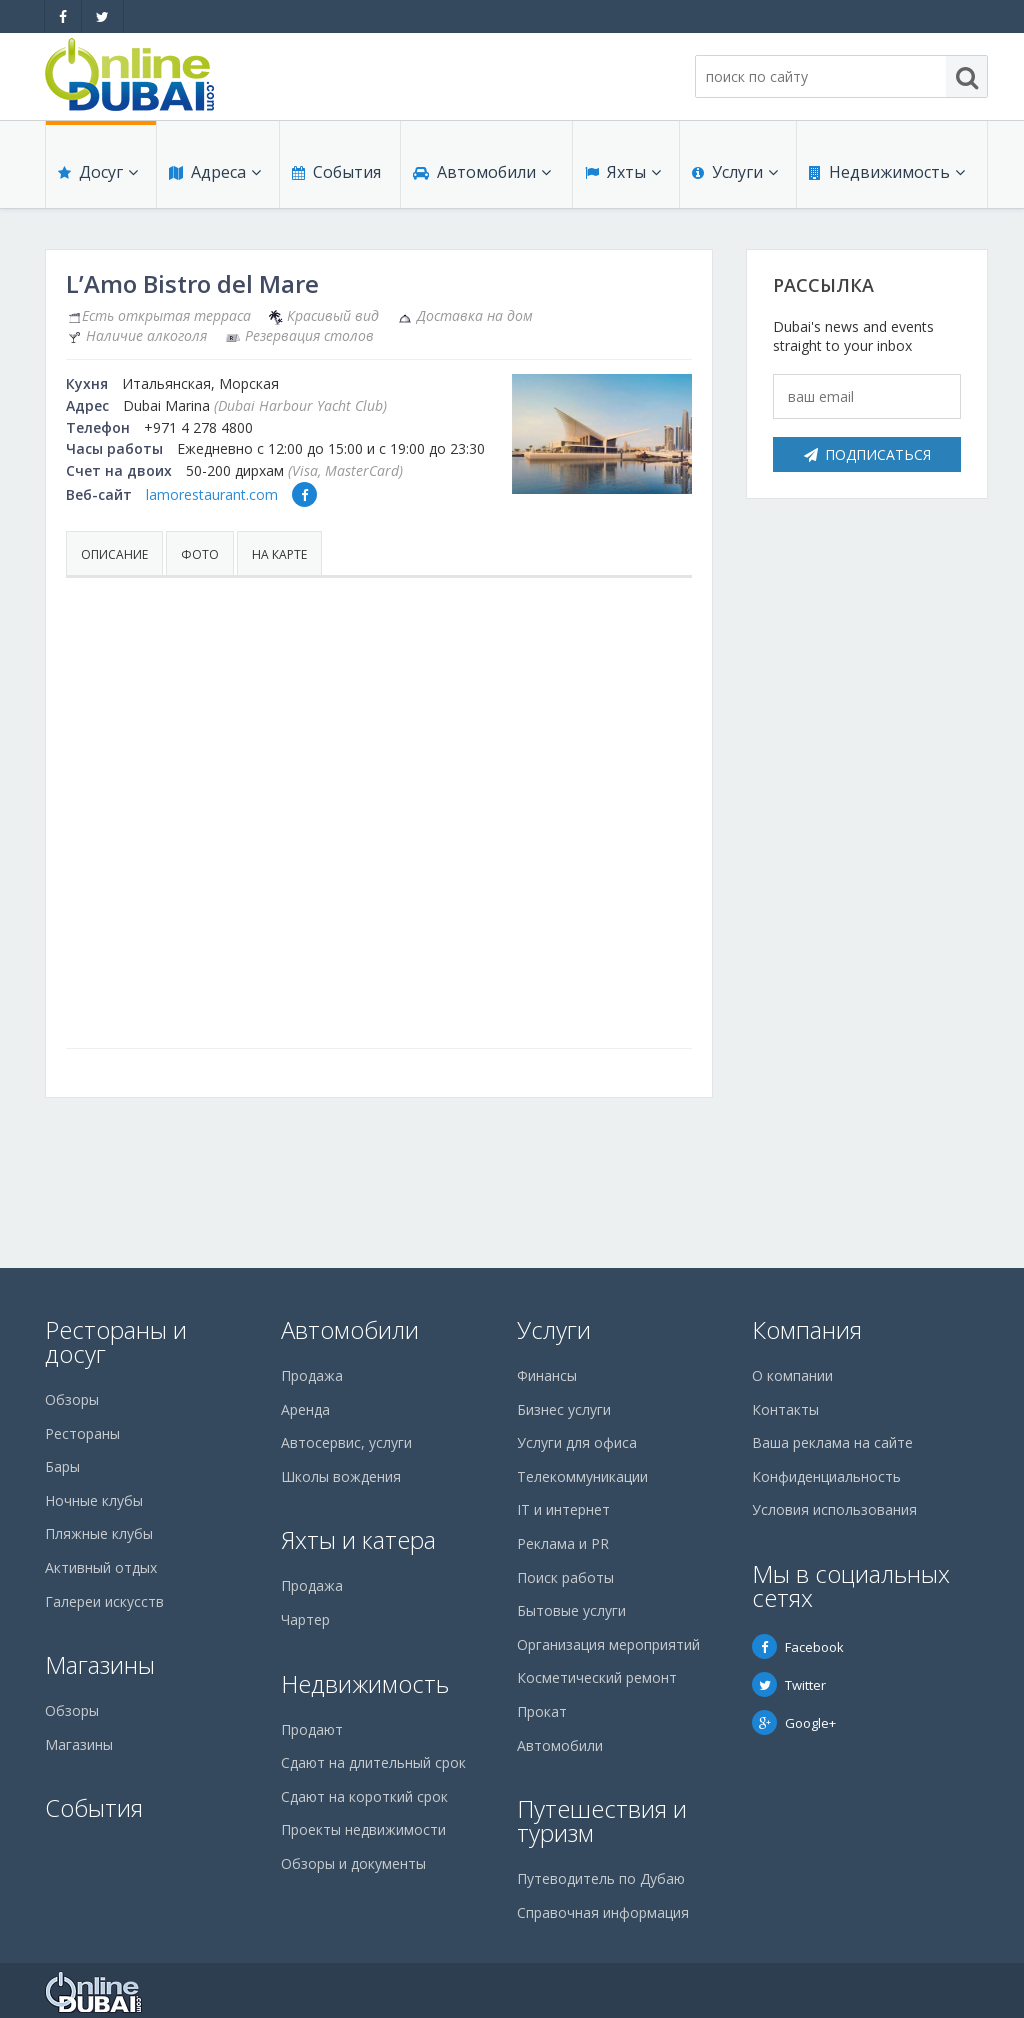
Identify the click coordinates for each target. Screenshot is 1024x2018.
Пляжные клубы (99, 1533)
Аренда (305, 1409)
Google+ (794, 1723)
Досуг (98, 172)
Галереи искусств (104, 1601)
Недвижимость (887, 172)
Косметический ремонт (597, 1677)
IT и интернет (563, 1509)
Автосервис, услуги (346, 1442)
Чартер (305, 1619)
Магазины (100, 1664)
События (336, 172)
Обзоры (72, 1399)
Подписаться (867, 454)
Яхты (623, 172)
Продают (312, 1729)
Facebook (798, 1647)
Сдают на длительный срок (373, 1762)
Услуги (735, 172)
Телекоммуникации (582, 1476)
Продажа (312, 1375)
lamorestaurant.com (212, 494)
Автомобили (482, 172)
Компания (807, 1329)
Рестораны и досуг (116, 1341)
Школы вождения (341, 1476)
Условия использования (834, 1509)
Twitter (789, 1685)
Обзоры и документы (353, 1863)
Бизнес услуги (564, 1409)
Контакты (785, 1409)
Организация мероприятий (608, 1644)
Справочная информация (603, 1912)
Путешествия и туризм (602, 1820)
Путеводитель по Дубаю (601, 1878)
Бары (62, 1466)
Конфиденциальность (826, 1476)
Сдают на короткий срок (364, 1796)
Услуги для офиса (577, 1442)
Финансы (547, 1375)
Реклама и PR (563, 1543)
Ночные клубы (94, 1500)
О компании (792, 1375)
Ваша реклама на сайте (832, 1442)
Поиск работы (565, 1577)
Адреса (215, 172)
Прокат (542, 1711)
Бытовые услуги (571, 1610)
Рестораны (82, 1433)
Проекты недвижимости (363, 1829)
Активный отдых (101, 1567)
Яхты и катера (358, 1539)
